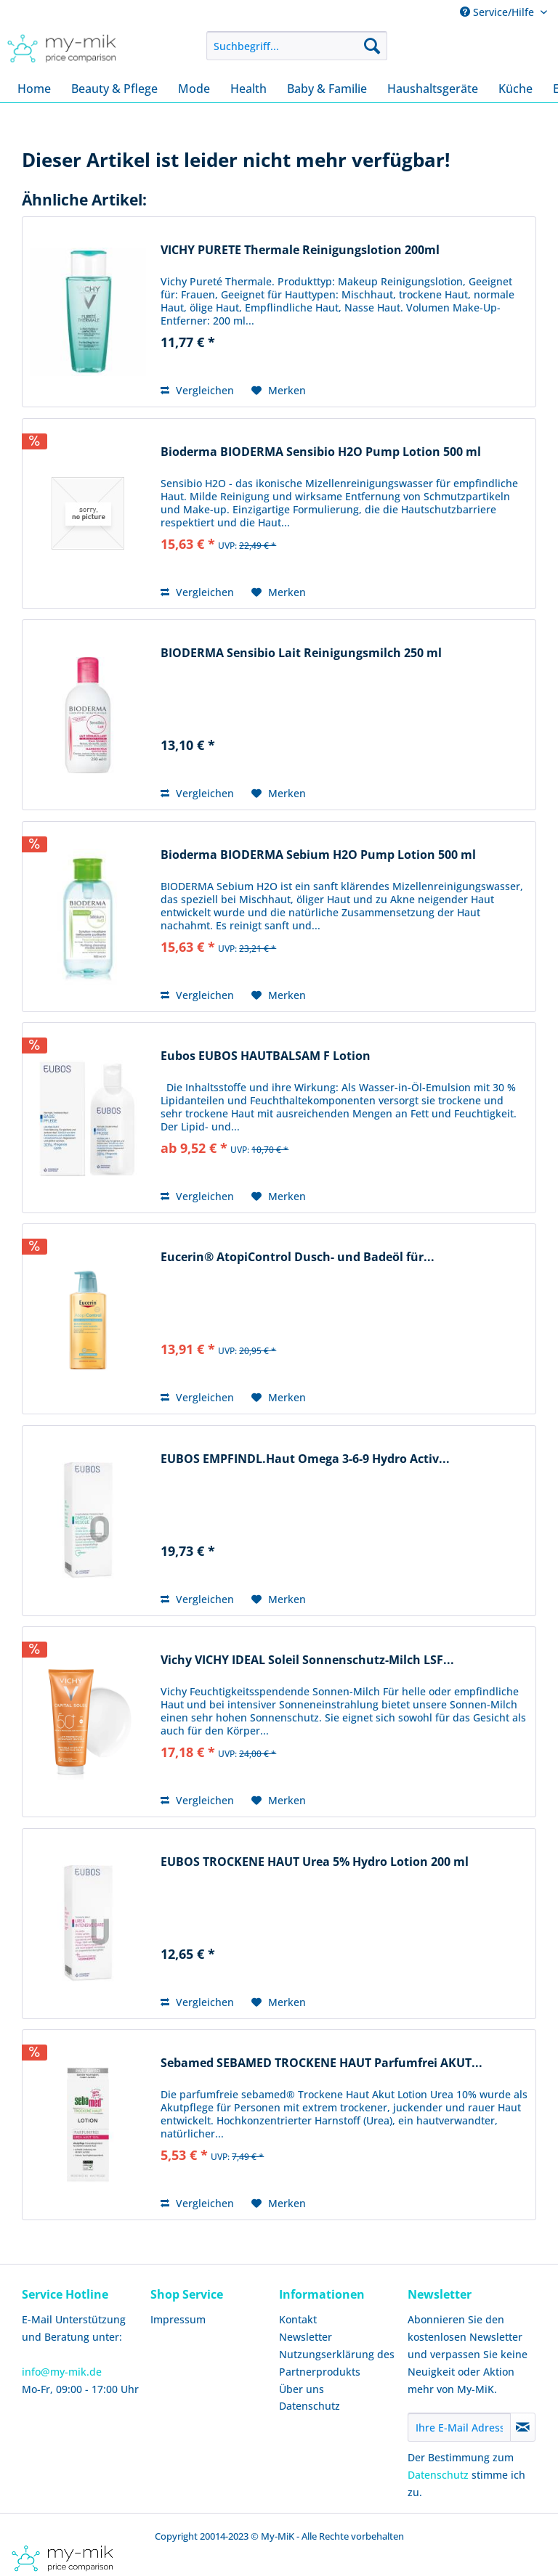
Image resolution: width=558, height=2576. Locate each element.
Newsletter (305, 2337)
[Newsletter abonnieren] (522, 2427)
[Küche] (515, 88)
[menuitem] (297, 45)
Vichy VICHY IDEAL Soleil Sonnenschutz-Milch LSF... (307, 1660)
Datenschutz (309, 2406)
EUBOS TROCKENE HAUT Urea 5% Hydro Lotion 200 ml (315, 1862)
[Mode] (194, 88)
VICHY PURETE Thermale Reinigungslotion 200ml (300, 250)
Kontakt (298, 2319)
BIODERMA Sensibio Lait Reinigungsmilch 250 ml (301, 653)
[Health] (248, 88)
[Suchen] (372, 45)
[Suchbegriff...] (297, 45)
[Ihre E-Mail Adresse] (459, 2427)
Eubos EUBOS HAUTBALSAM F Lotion (266, 1056)
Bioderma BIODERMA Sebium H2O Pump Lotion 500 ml (318, 855)
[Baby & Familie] (327, 88)
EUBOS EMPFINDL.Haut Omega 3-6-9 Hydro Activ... (305, 1459)
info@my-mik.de (62, 2372)
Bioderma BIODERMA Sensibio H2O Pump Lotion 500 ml (321, 452)
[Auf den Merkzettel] (278, 390)
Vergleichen (197, 390)
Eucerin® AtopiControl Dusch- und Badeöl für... (297, 1257)
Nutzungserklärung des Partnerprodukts (337, 2363)
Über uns (301, 2389)
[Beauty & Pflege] (114, 88)
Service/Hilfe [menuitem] (498, 12)
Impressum (178, 2319)
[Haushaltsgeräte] (432, 88)
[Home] (34, 88)
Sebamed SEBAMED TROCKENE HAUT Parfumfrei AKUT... (321, 2063)
